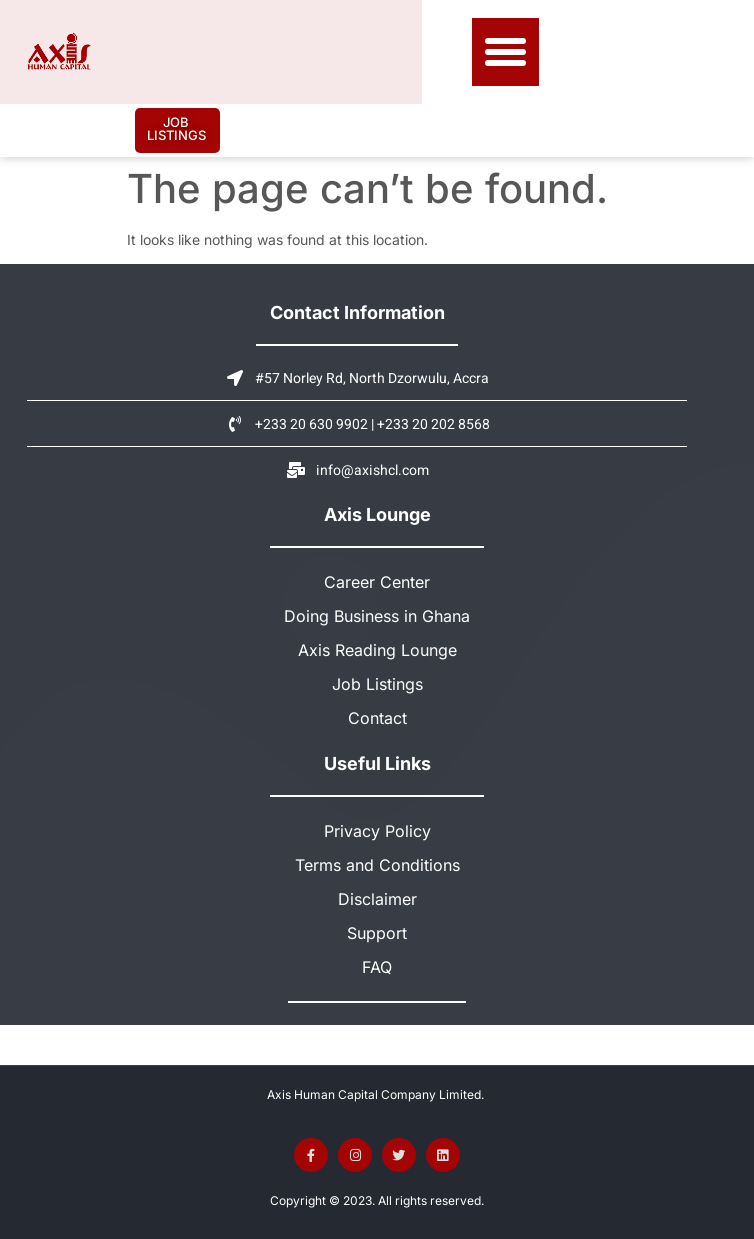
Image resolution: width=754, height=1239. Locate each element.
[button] (506, 52)
